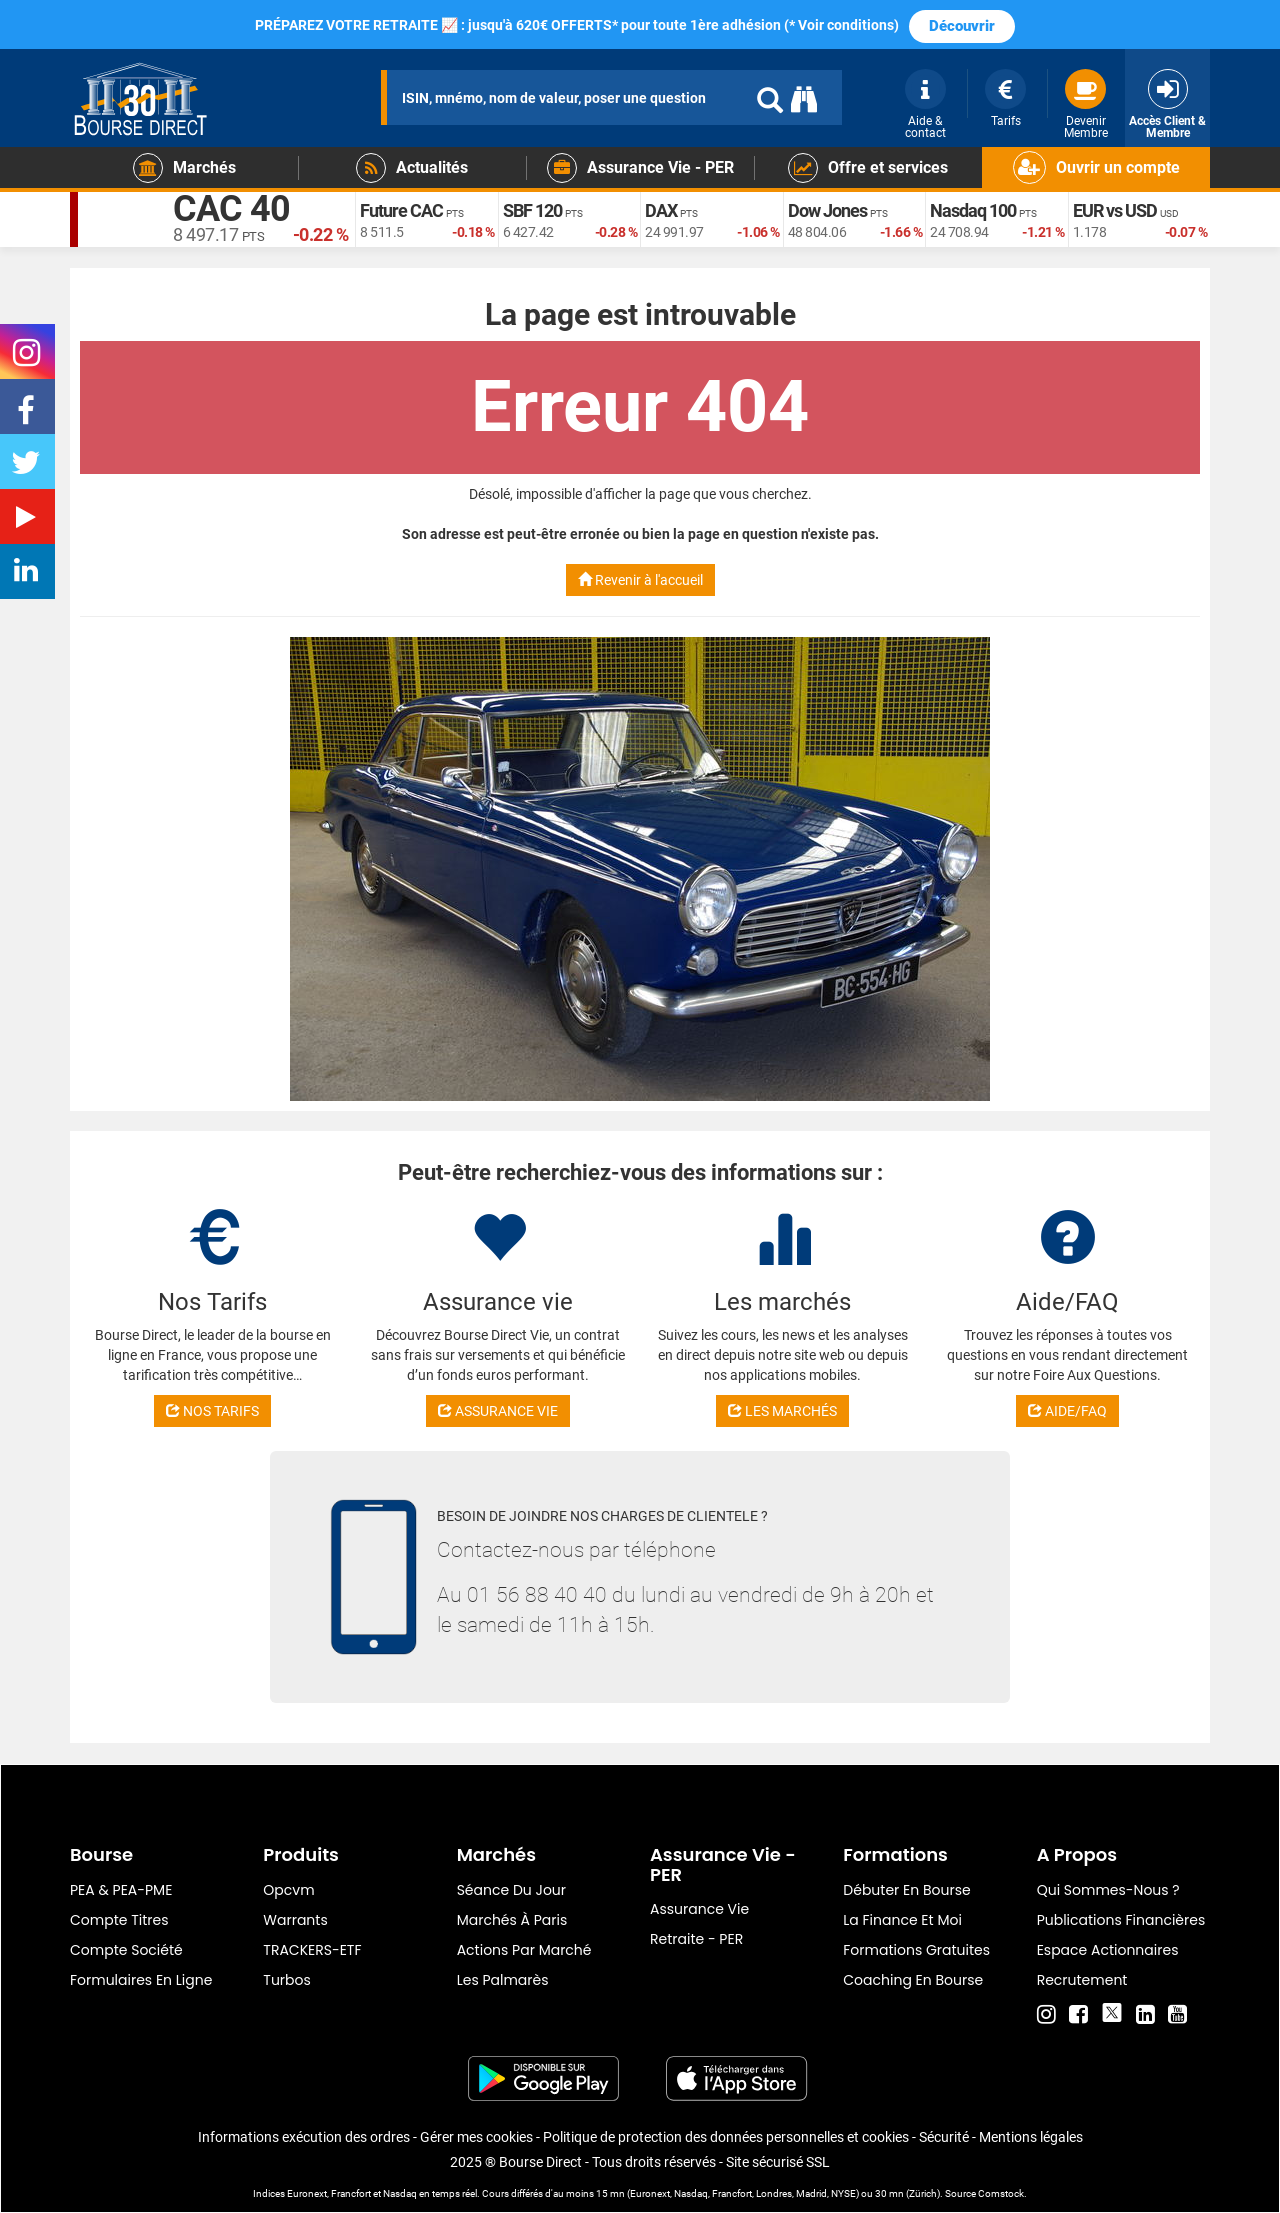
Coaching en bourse (913, 1980)
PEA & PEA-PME (121, 1890)
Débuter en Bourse (906, 1890)
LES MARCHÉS (782, 1411)
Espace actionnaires (1108, 1950)
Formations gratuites (916, 1950)
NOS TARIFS (212, 1411)
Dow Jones (827, 210)
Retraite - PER (696, 1939)
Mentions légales (1031, 2137)
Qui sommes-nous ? (1108, 1890)
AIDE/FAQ (1067, 1411)
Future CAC (401, 210)
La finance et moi (902, 1920)
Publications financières (1121, 1920)
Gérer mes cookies (476, 2137)
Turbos (287, 1980)
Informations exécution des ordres (304, 2137)
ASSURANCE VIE (498, 1411)
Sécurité (944, 2137)
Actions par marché (524, 1950)
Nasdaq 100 (973, 210)
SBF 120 (532, 210)
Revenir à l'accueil (640, 580)
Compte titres (119, 1920)
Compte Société (126, 1950)
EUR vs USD (1115, 210)
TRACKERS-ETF (312, 1950)
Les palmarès (503, 1980)
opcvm (288, 1890)
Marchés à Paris (512, 1920)
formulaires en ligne (141, 1980)
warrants (295, 1920)
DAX (661, 210)
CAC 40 (231, 210)
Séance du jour (511, 1890)
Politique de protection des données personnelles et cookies (726, 2137)
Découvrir (962, 26)
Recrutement (1082, 1980)
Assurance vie (699, 1909)
